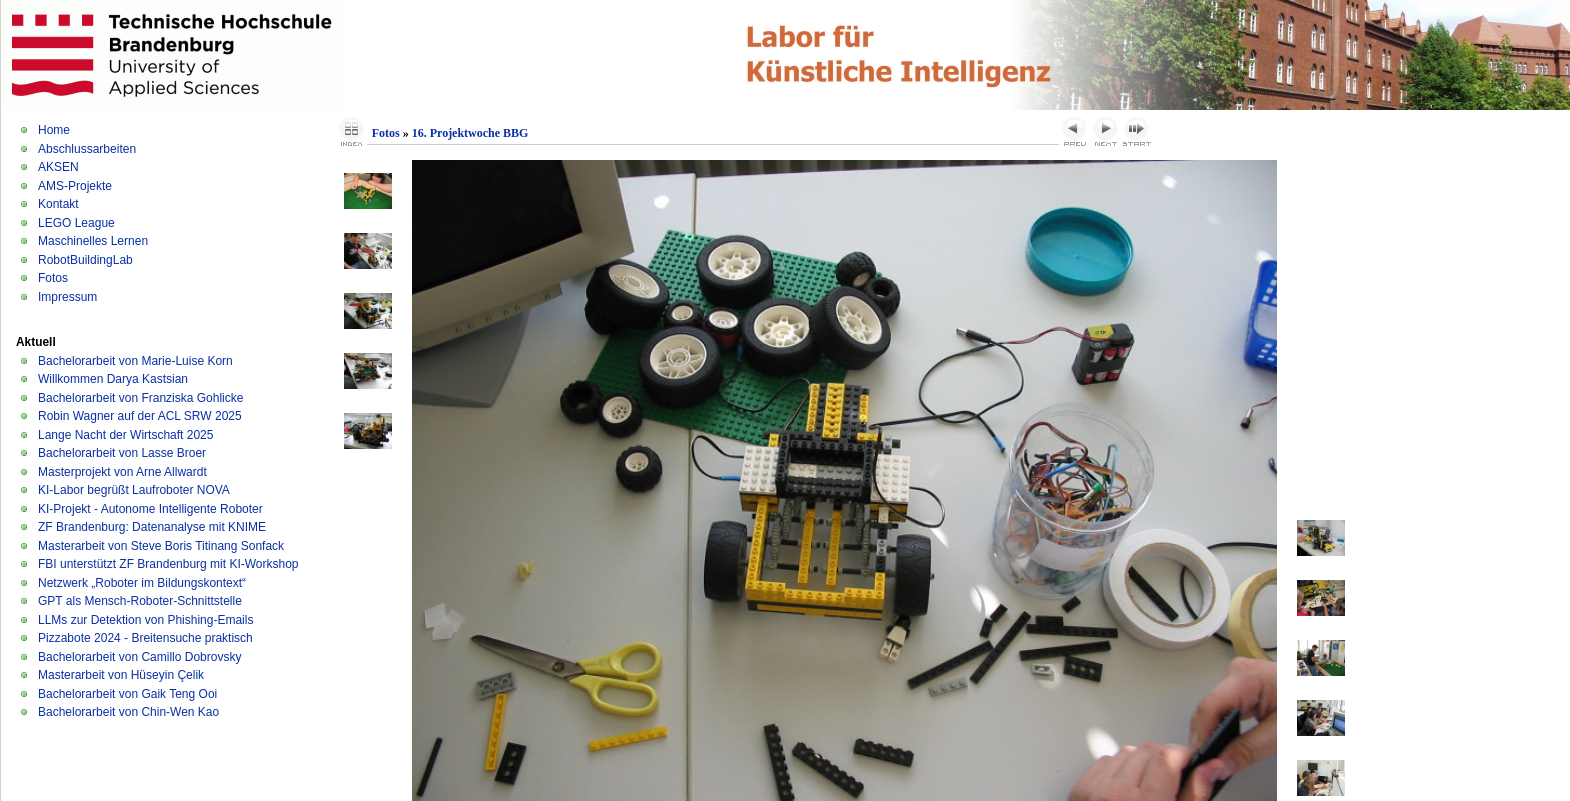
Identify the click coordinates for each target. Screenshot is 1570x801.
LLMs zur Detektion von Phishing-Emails (145, 620)
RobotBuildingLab (85, 260)
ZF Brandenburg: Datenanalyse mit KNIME (152, 527)
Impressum (67, 297)
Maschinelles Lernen (93, 241)
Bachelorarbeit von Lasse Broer (122, 453)
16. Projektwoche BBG (470, 133)
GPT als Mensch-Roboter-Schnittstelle (140, 601)
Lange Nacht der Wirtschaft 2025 (125, 435)
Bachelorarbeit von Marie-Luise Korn (135, 361)
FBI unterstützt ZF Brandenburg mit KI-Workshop (168, 564)
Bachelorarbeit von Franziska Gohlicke (140, 398)
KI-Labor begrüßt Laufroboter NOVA (134, 490)
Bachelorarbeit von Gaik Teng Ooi (127, 694)
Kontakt (58, 204)
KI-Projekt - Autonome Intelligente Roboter (150, 509)
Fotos (53, 278)
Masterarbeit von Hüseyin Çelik (121, 675)
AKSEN (58, 167)
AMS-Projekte (75, 186)
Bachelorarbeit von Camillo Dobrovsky (139, 657)
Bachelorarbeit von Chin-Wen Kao (128, 712)
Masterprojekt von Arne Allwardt (122, 472)
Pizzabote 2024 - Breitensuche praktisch (145, 638)
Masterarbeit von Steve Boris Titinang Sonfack (161, 546)
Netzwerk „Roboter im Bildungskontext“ (142, 583)
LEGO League (76, 223)
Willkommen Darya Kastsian (113, 379)
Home (54, 130)
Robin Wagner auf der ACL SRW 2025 (140, 416)
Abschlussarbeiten (87, 149)
